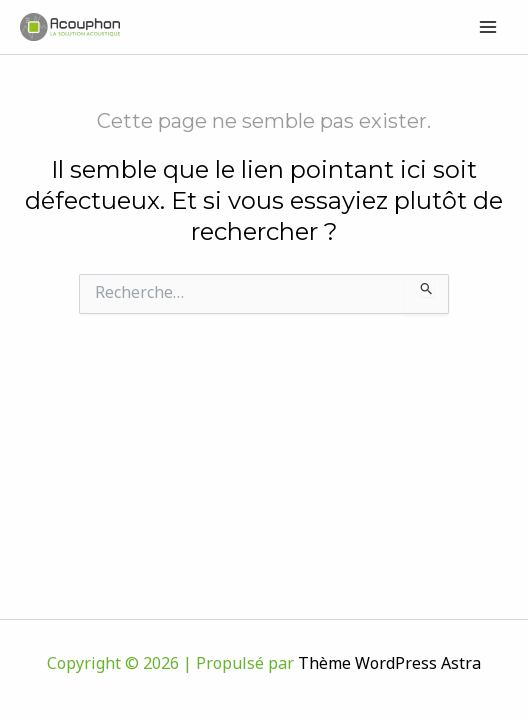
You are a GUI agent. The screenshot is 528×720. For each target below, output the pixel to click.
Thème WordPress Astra (389, 664)
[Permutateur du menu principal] (489, 27)
